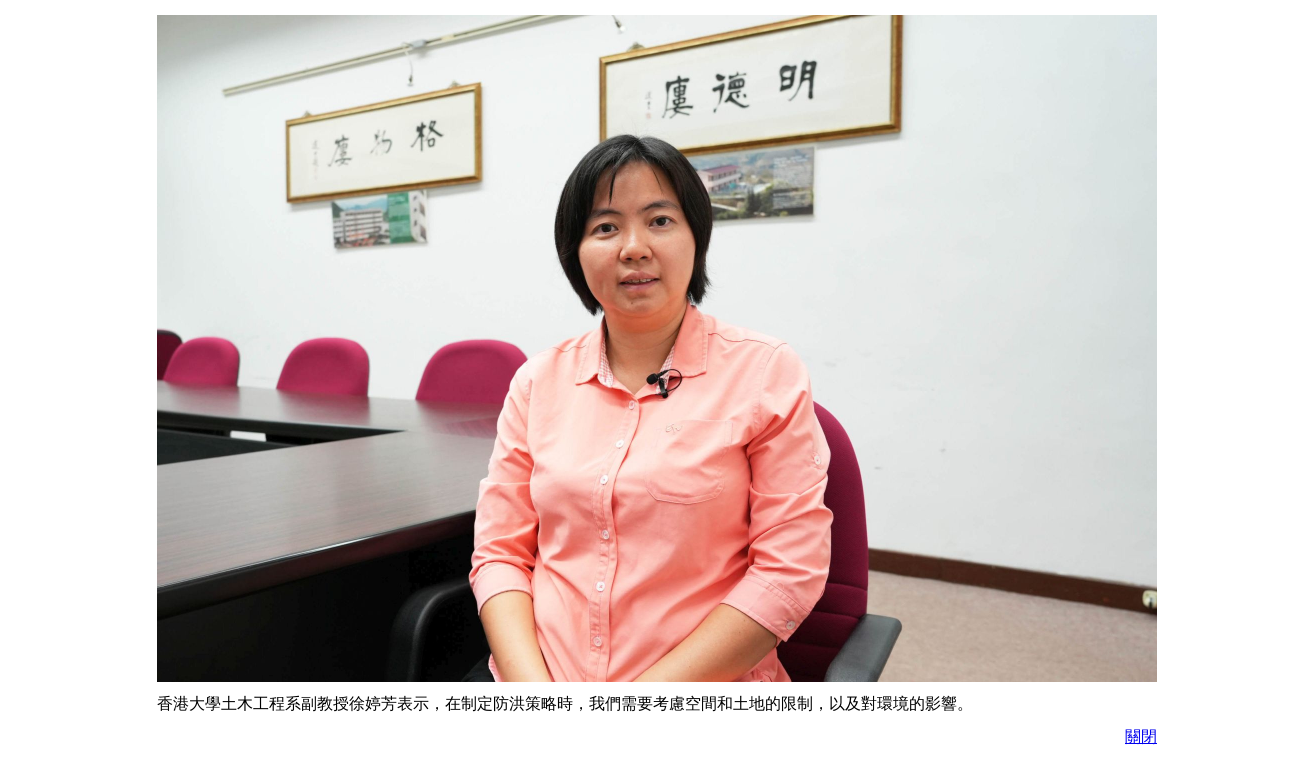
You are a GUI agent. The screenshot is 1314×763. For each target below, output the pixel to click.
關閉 (1141, 736)
